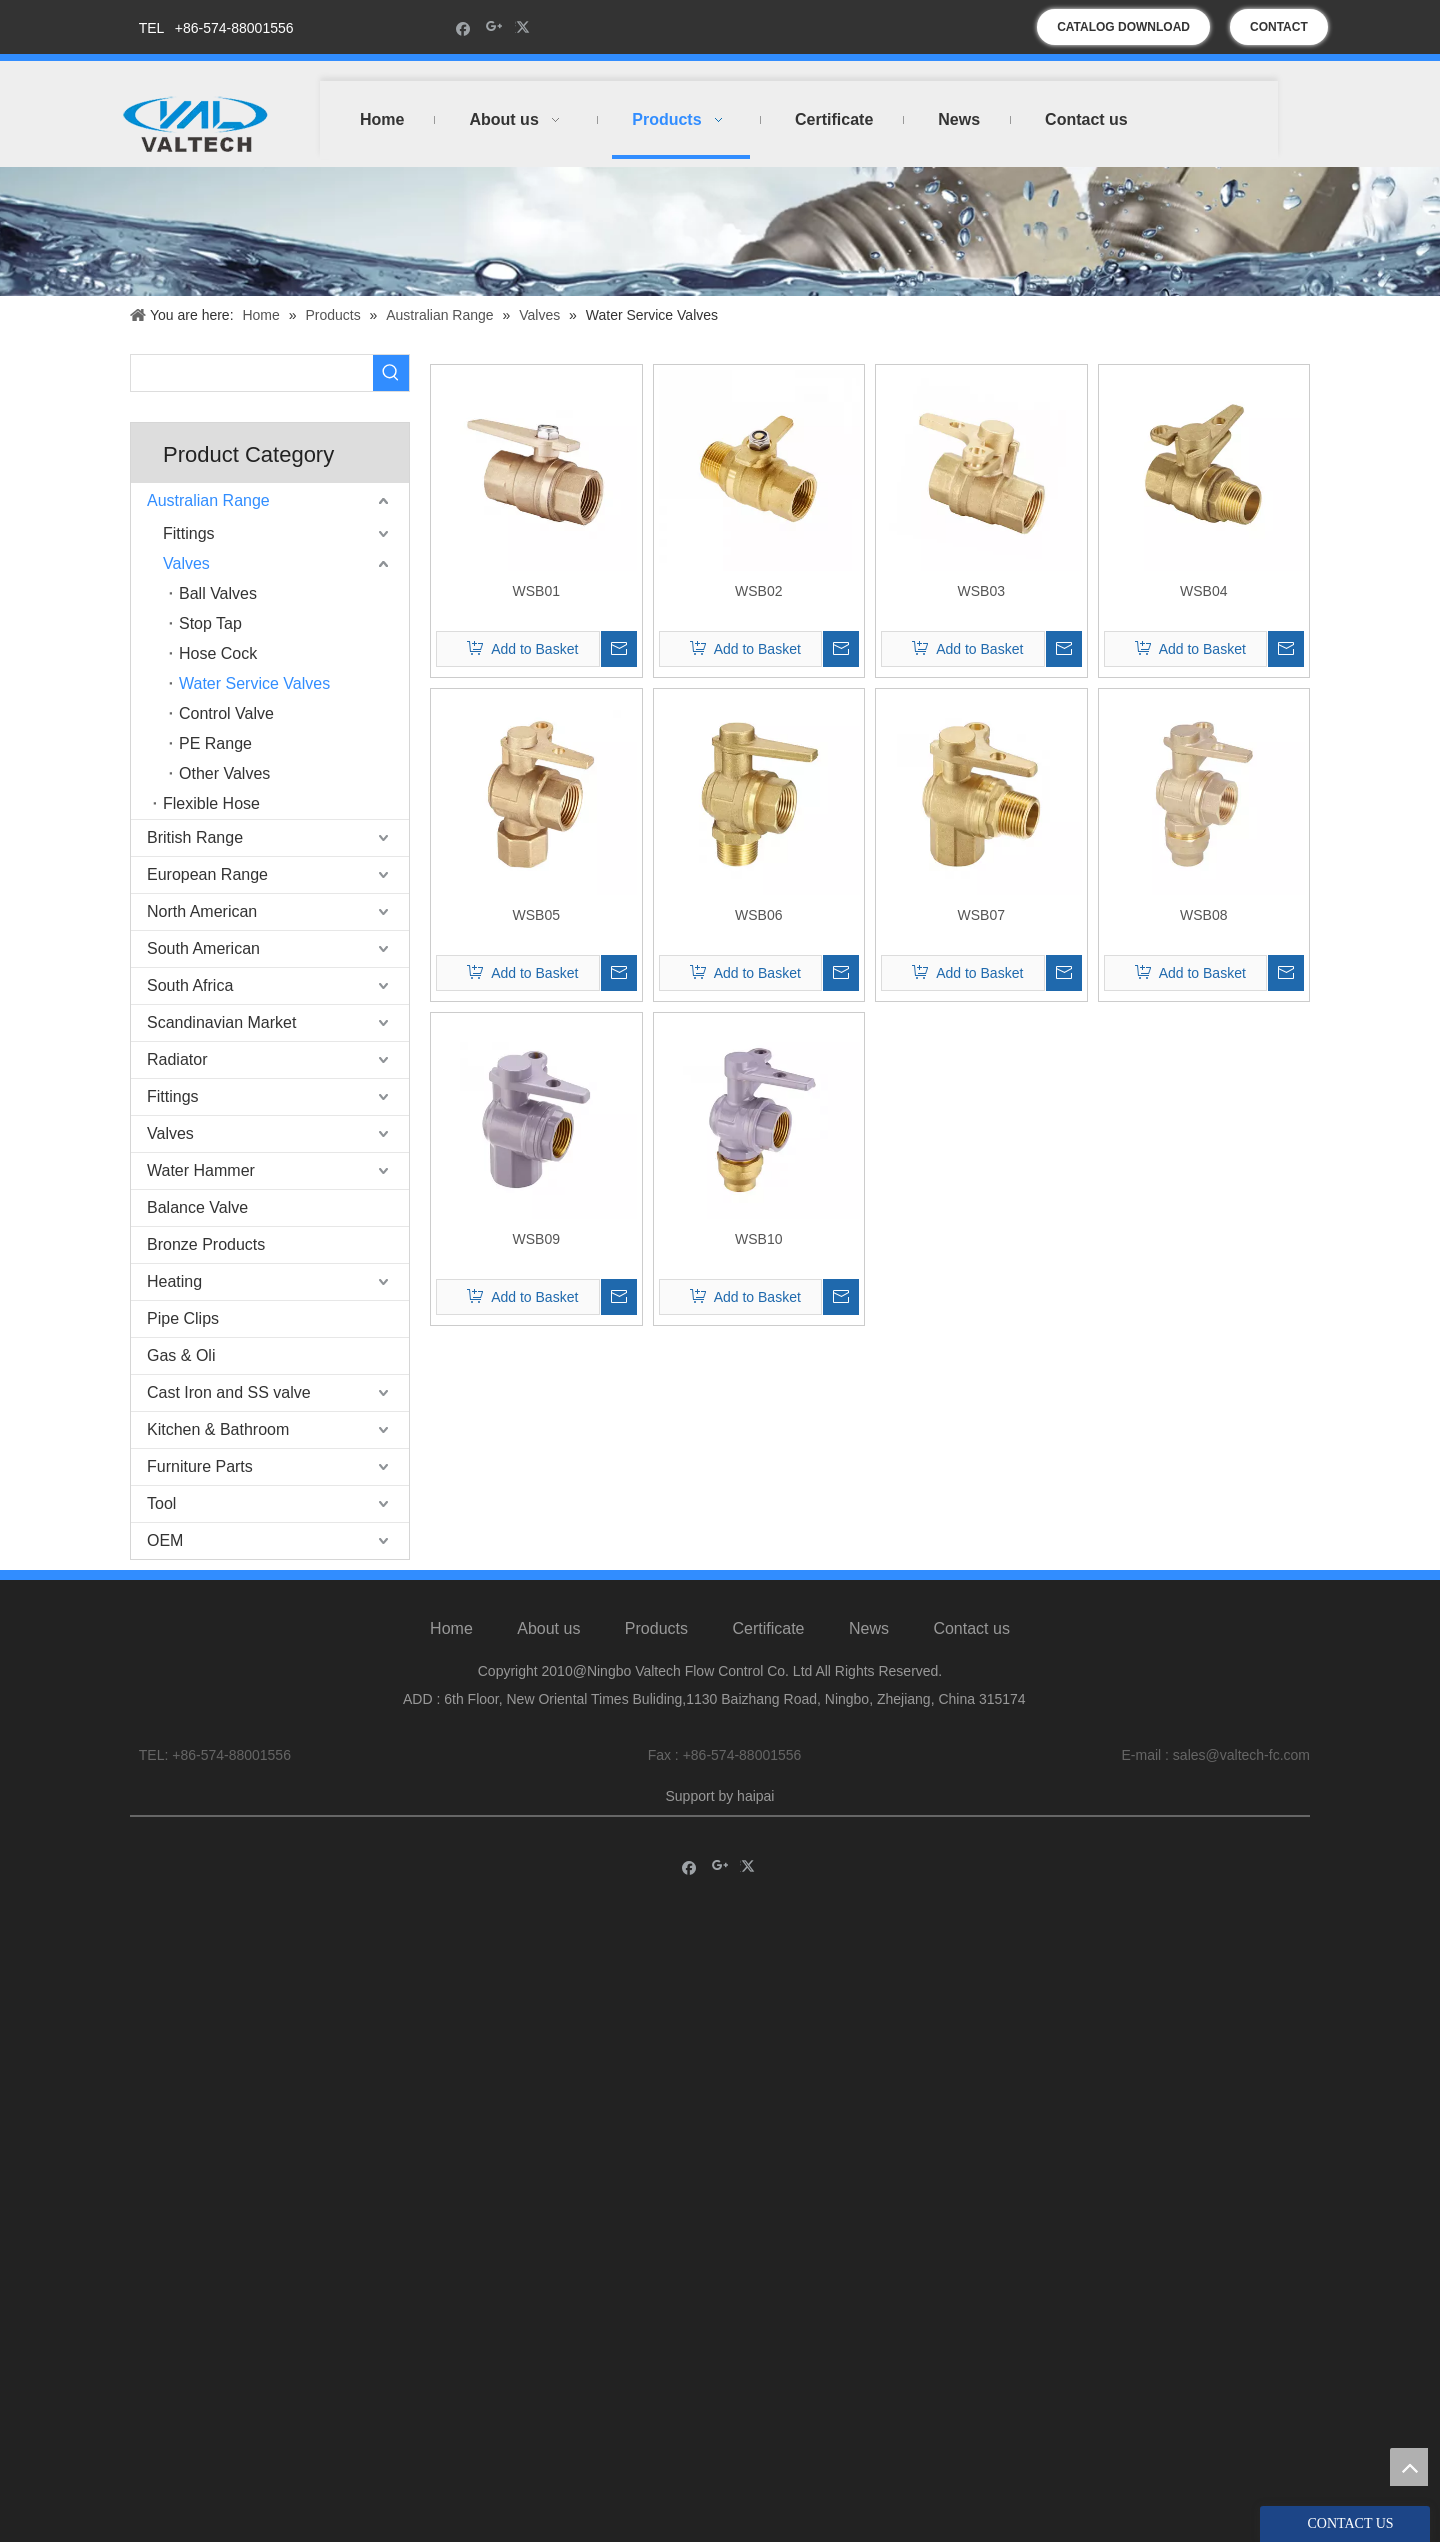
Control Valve (226, 713)
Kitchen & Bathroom (218, 1429)
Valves (186, 563)
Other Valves (224, 773)
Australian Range (208, 500)
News (869, 1628)
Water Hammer (201, 1170)
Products (656, 1628)
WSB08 (1203, 915)
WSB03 (981, 591)
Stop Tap (210, 623)
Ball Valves (218, 593)
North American (202, 911)
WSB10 (758, 1239)
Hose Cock (218, 653)
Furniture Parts (200, 1466)
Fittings (189, 533)
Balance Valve (197, 1207)
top (1409, 2467)
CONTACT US (1279, 32)
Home (451, 1628)
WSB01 (536, 591)
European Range (207, 874)
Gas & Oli (181, 1355)
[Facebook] (463, 27)
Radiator (177, 1059)
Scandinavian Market (221, 1022)
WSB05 (536, 915)
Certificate (768, 1628)
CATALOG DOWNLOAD (1123, 27)
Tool (161, 1503)
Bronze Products (206, 1244)
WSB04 (1203, 591)
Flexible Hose (211, 803)
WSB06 (758, 915)
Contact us (971, 1628)
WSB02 (758, 591)
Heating (174, 1281)
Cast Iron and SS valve (229, 1392)
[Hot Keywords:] (391, 373)
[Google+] (494, 27)
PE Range (215, 743)
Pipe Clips (183, 1318)
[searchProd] (252, 373)
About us (548, 1628)
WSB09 (536, 1239)
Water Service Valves (254, 683)
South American (203, 948)
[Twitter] (525, 27)
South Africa (190, 985)
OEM (165, 1540)
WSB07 (981, 915)
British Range (195, 837)
